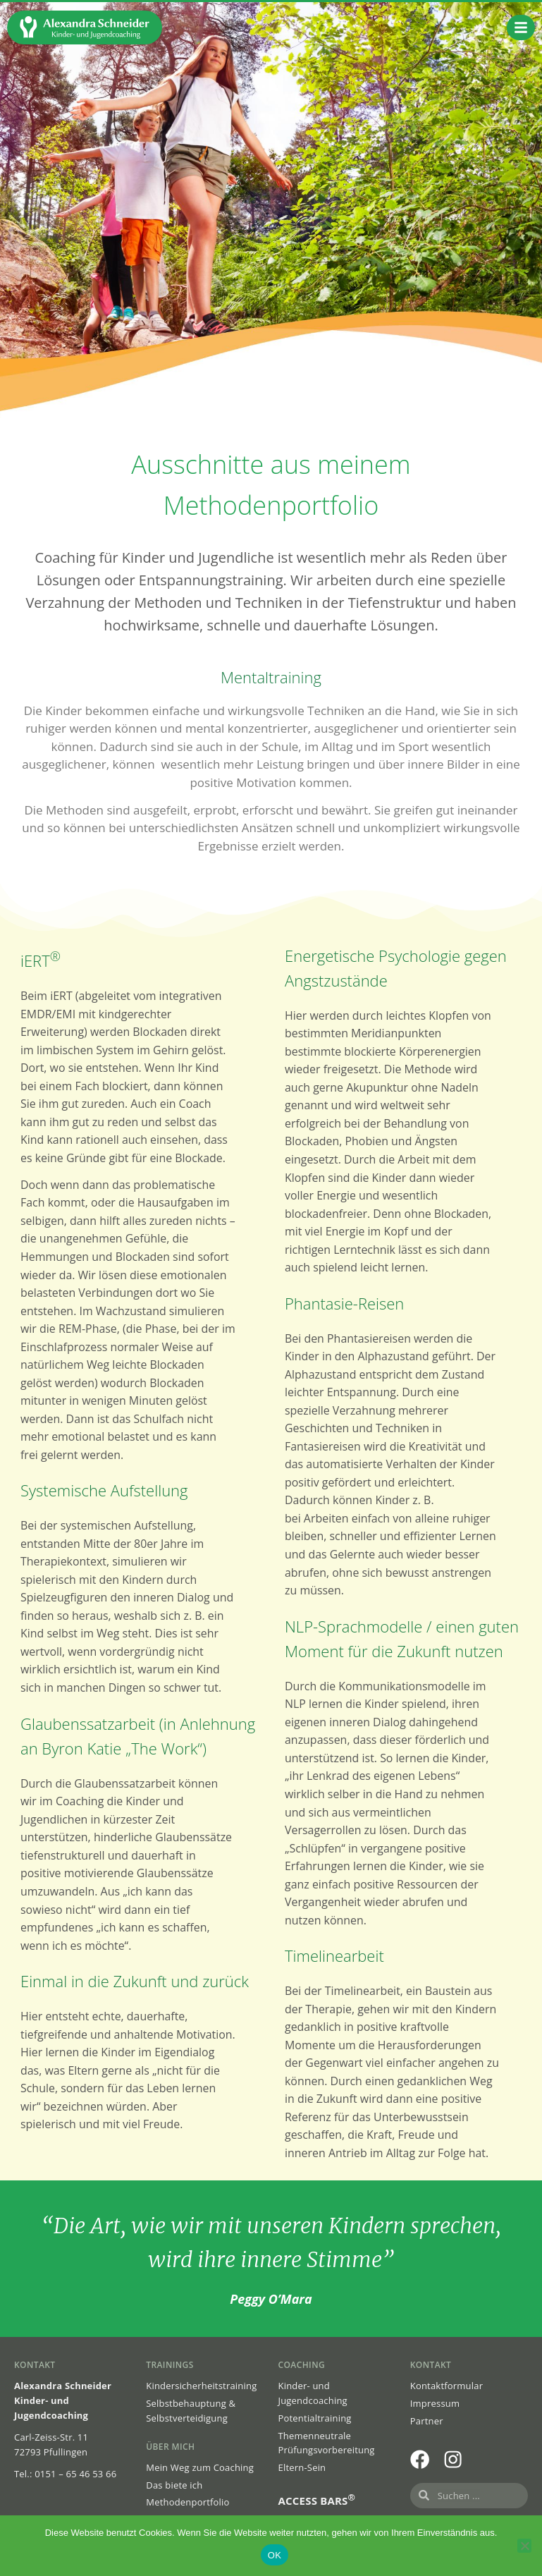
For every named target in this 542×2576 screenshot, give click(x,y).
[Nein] (524, 2546)
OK (274, 2555)
